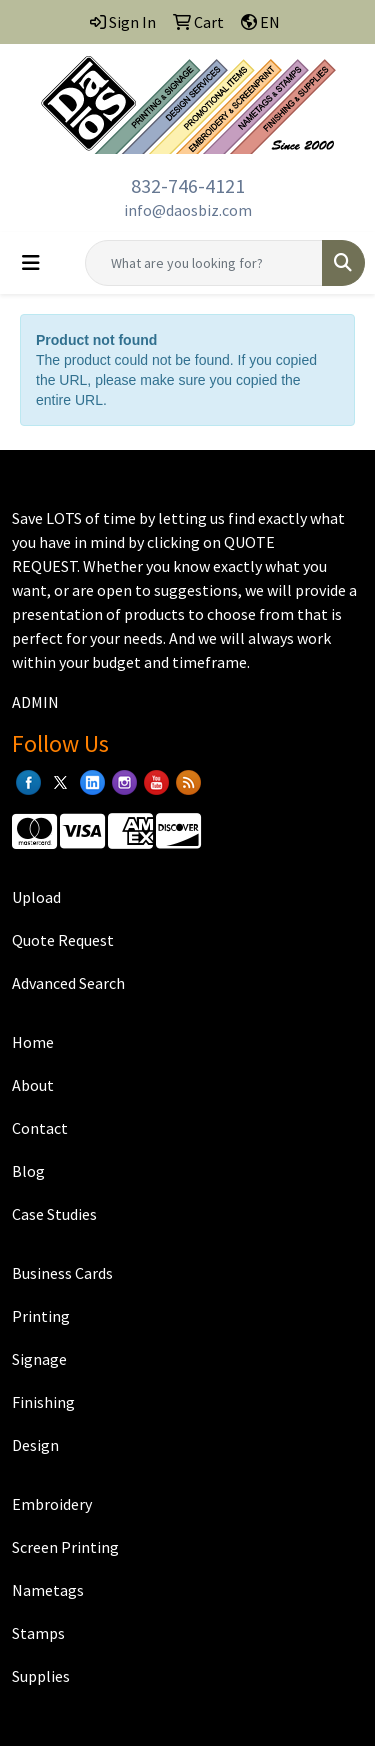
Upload (36, 897)
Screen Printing (65, 1547)
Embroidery (52, 1504)
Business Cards (62, 1273)
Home (33, 1042)
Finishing (43, 1402)
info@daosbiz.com (188, 210)
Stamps (38, 1633)
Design (35, 1445)
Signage (39, 1359)
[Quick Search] (204, 263)
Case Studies (54, 1214)
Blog (28, 1171)
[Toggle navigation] (31, 263)
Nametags (48, 1590)
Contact (40, 1128)
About (33, 1085)
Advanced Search (68, 983)
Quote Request (63, 940)
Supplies (41, 1676)
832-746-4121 (188, 185)
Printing (41, 1316)
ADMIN (35, 702)
